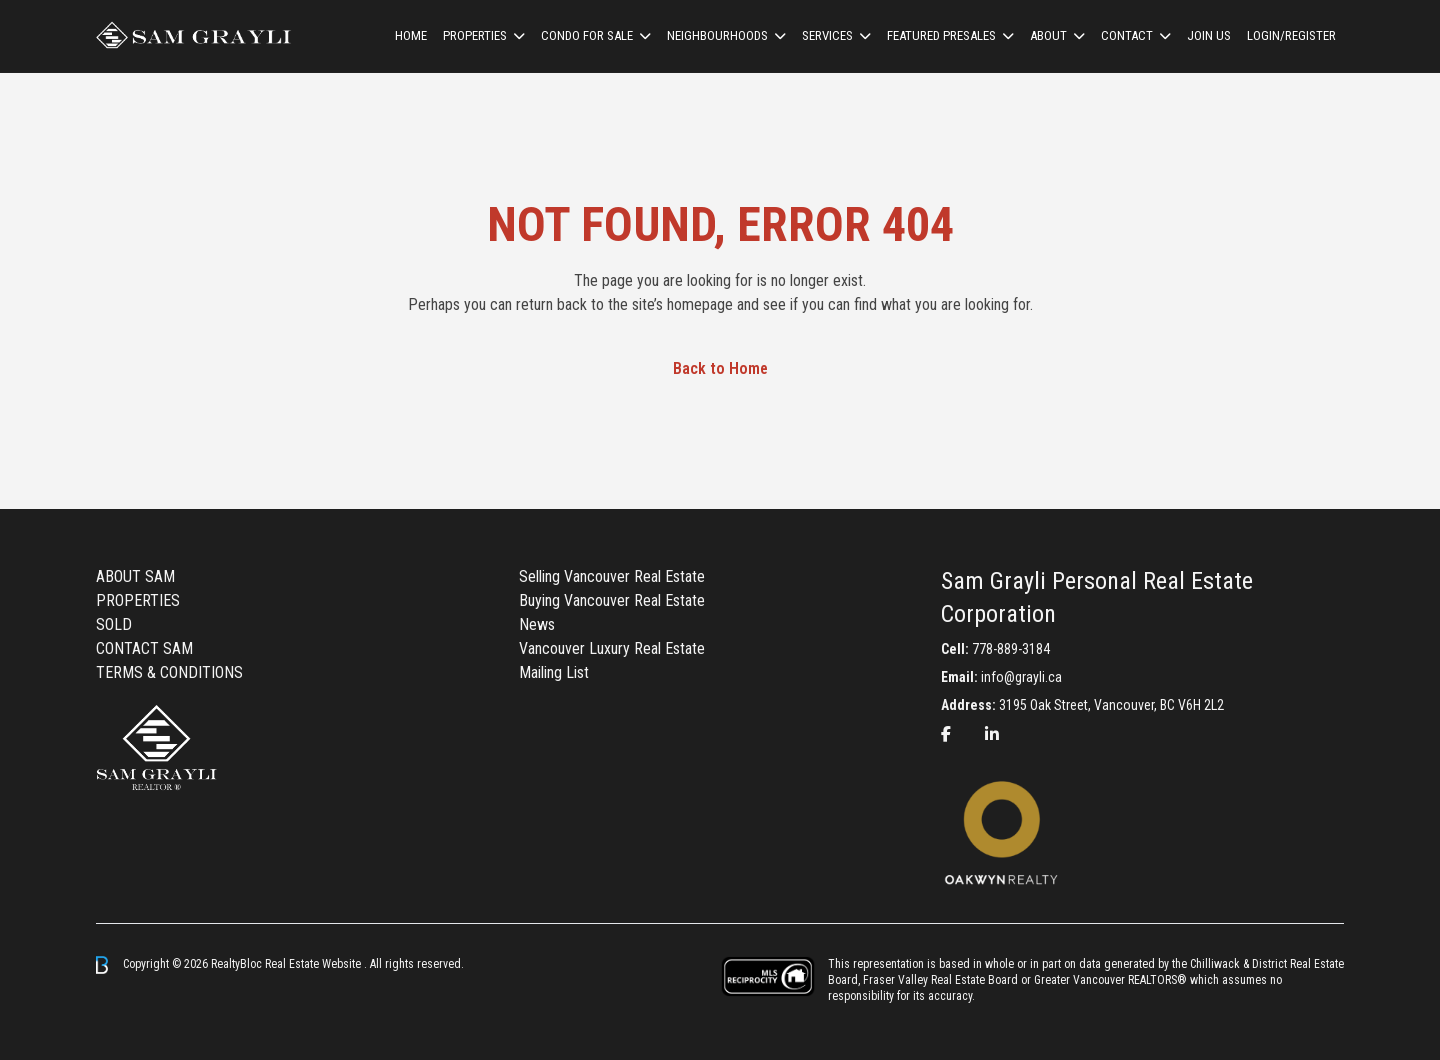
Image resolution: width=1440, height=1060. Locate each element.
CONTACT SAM (144, 648)
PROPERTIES (138, 600)
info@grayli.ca (1021, 677)
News (537, 624)
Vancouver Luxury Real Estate (612, 648)
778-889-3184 (1011, 649)
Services (827, 35)
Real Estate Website (314, 964)
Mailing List (554, 672)
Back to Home (720, 368)
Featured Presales (941, 35)
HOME (411, 35)
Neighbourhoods (717, 35)
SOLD (114, 624)
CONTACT (1127, 35)
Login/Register (1291, 35)
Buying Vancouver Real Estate (612, 600)
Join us (1209, 35)
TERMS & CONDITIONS (169, 672)
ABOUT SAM (135, 576)
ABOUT (1048, 35)
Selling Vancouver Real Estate (612, 576)
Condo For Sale (587, 35)
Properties (475, 35)
